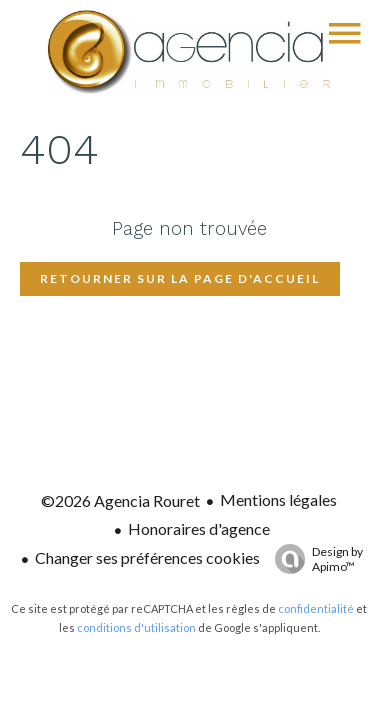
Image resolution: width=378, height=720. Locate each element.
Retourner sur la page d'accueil (180, 278)
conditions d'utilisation (136, 627)
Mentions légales (278, 499)
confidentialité (316, 608)
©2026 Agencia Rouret (120, 500)
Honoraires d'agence (199, 528)
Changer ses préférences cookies (147, 557)
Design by (314, 559)
